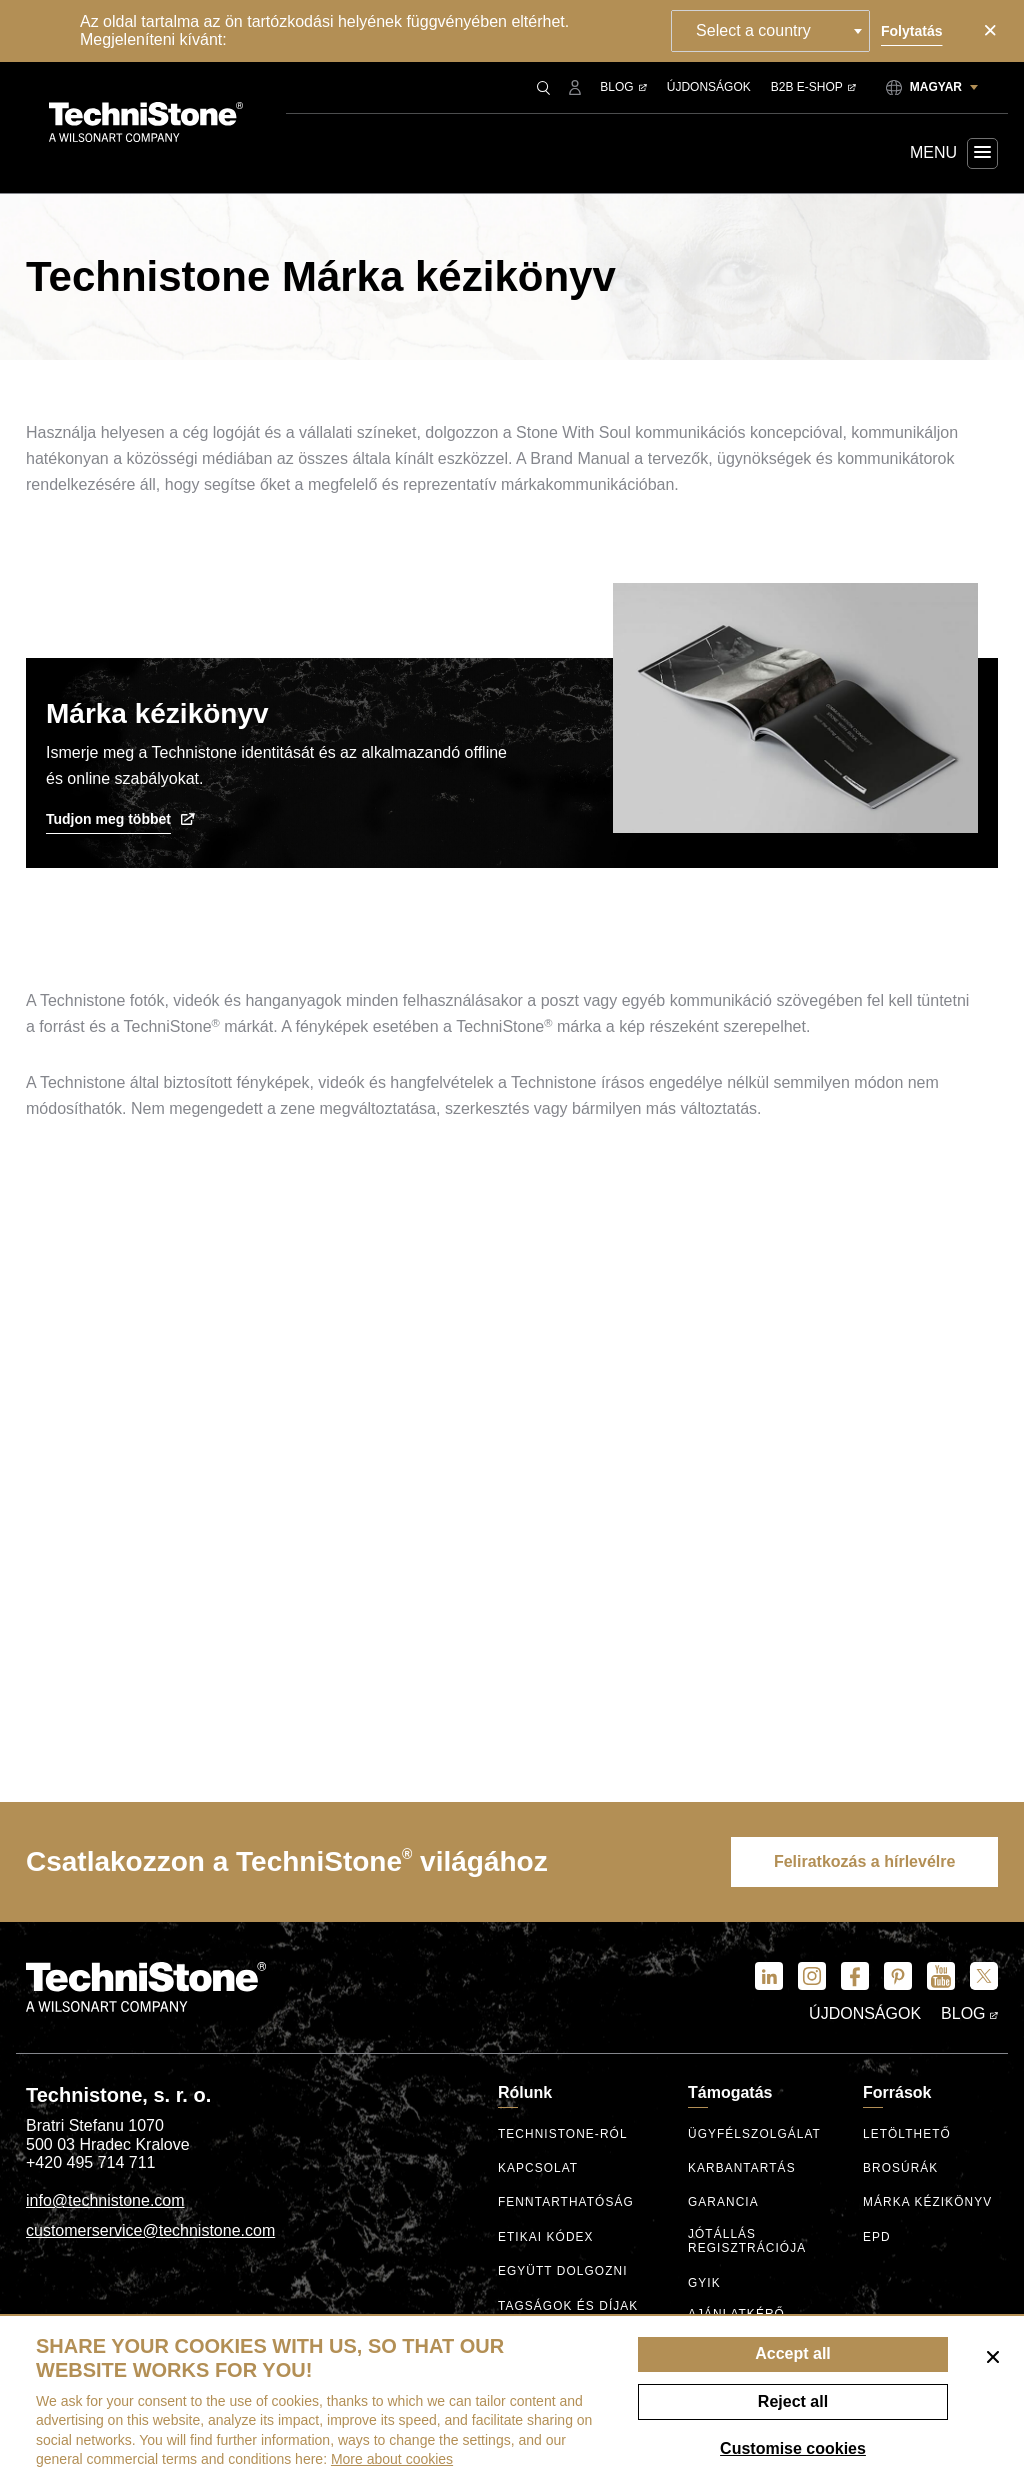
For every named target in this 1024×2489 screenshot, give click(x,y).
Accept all (793, 2353)
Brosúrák (901, 2169)
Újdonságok (709, 87)
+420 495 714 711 (90, 2163)
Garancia (723, 2203)
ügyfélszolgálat (755, 2135)
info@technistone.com (105, 2201)
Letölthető (907, 2135)
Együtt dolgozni (563, 2272)
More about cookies (392, 2459)
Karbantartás (742, 2169)
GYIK (704, 2282)
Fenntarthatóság (566, 2203)
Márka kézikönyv (928, 2203)
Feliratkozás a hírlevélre (861, 1862)
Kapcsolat (538, 2169)
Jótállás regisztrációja (747, 2241)
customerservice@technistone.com (150, 2231)
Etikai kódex (546, 2238)
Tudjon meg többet (120, 819)
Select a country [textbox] (756, 30)
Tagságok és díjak (569, 2307)
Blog (623, 87)
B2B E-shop (813, 87)
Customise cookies (793, 2448)
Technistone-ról (563, 2135)
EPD (877, 2238)
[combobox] (773, 31)
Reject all (793, 2401)
